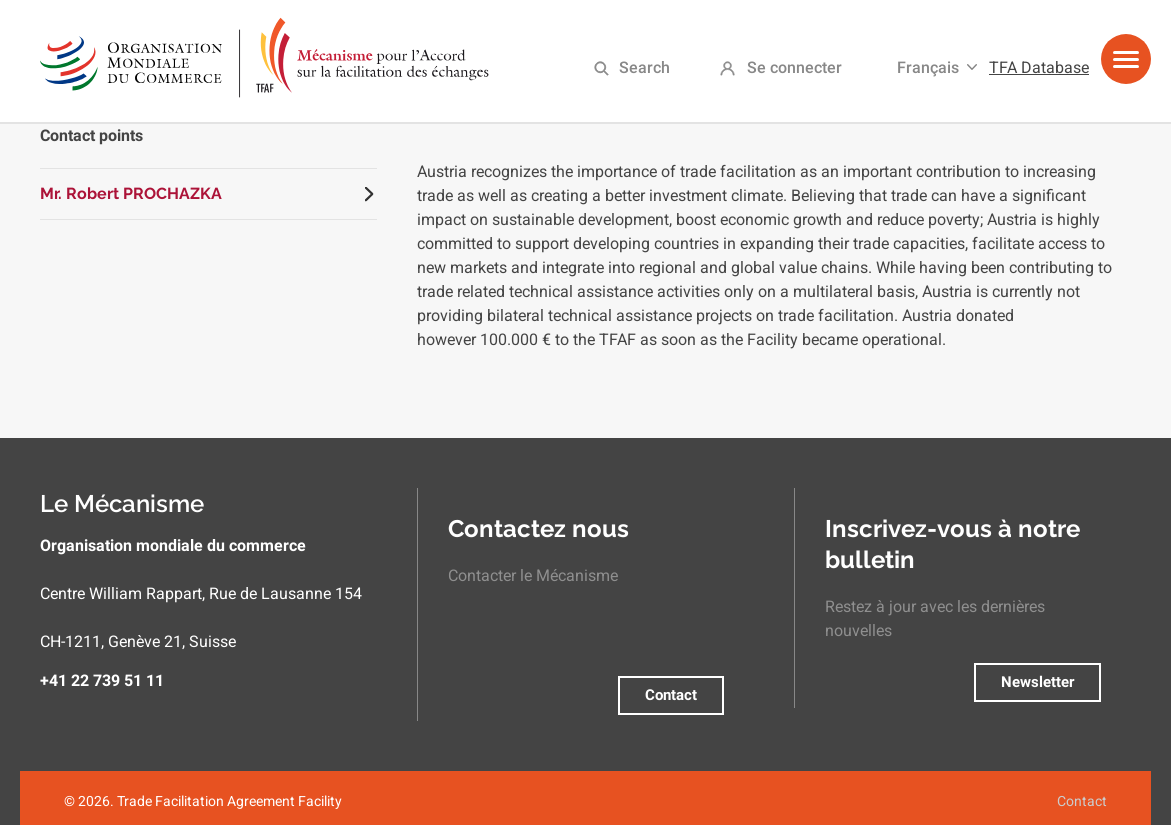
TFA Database (1039, 67)
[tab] (208, 194)
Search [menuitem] (644, 67)
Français (928, 67)
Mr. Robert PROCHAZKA (131, 193)
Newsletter (1037, 682)
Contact (671, 695)
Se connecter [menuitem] (794, 67)
